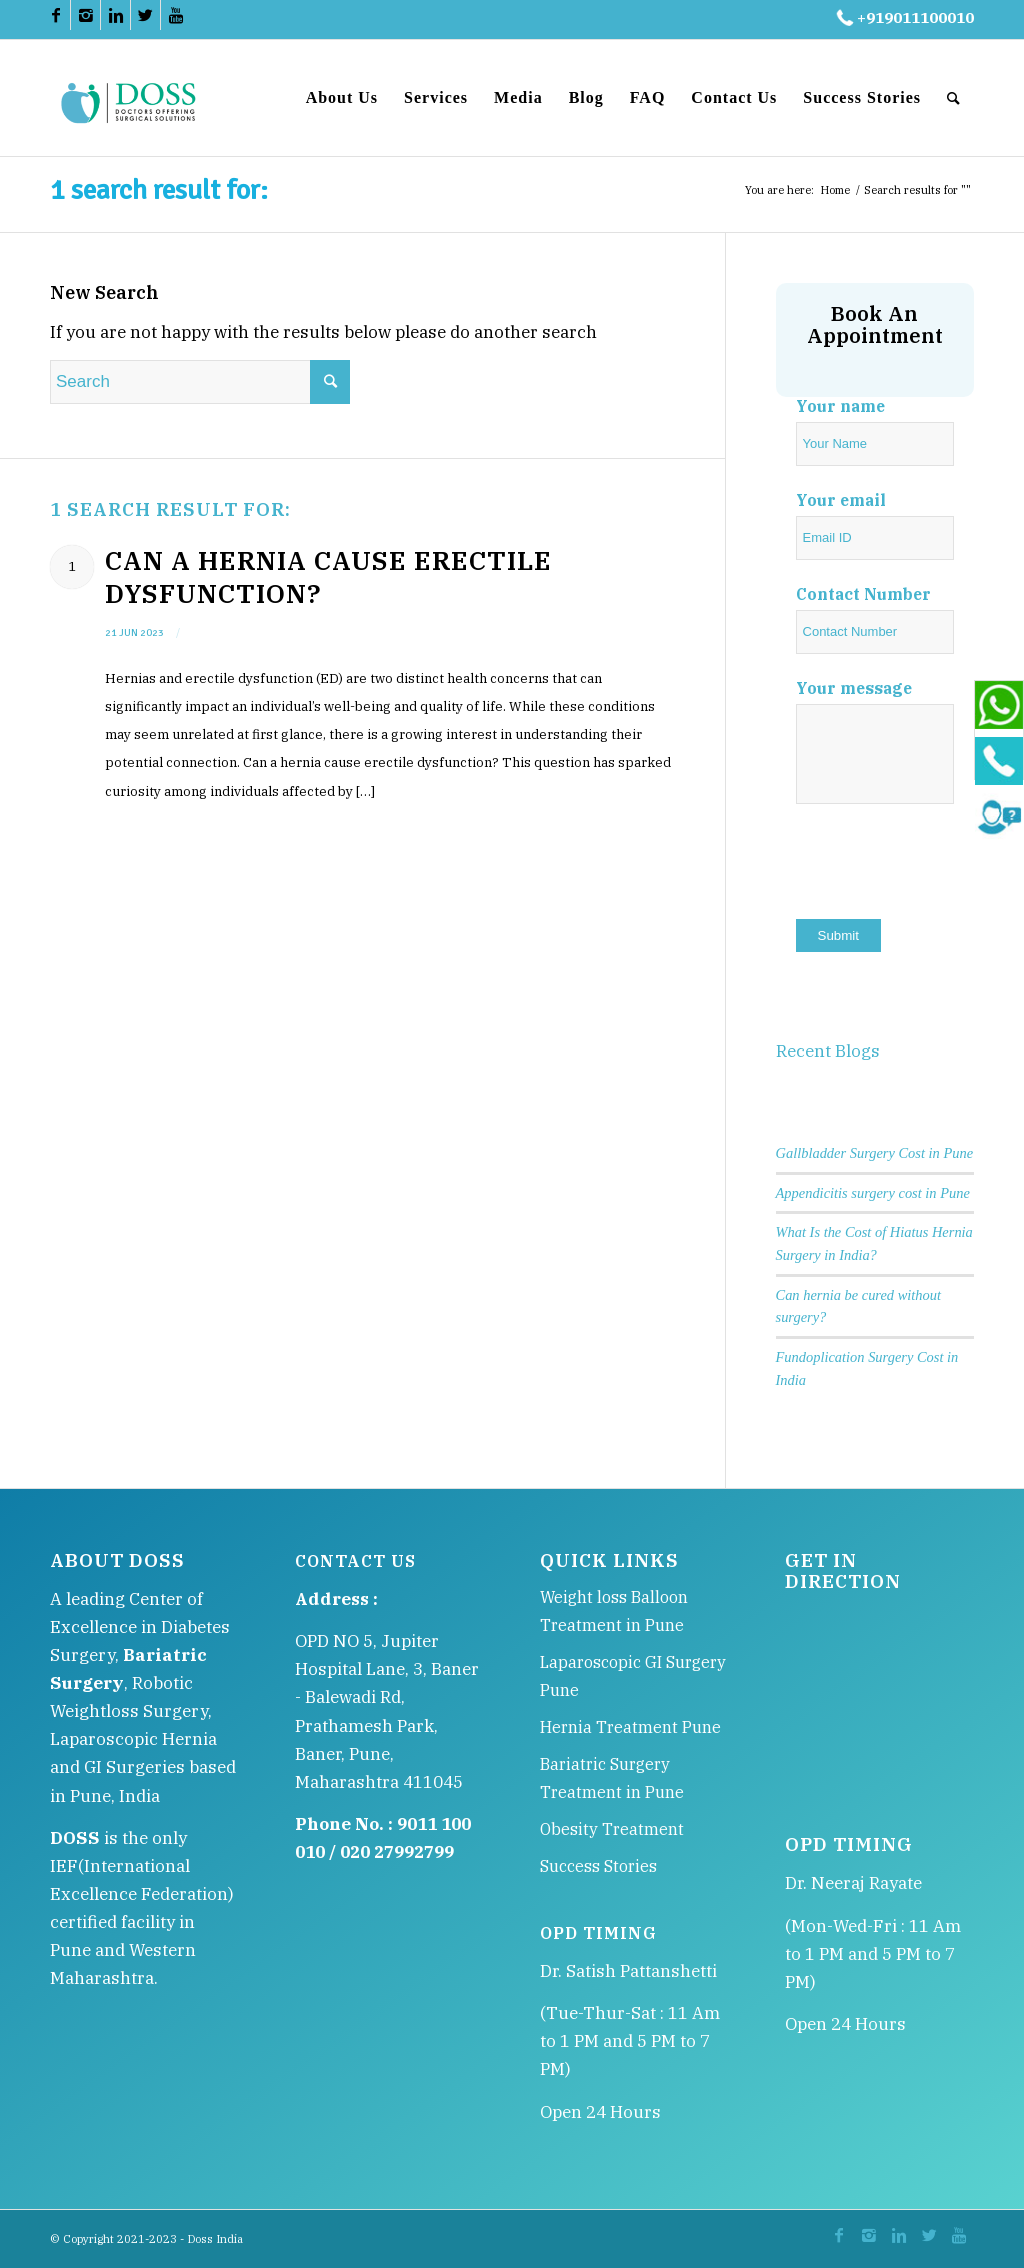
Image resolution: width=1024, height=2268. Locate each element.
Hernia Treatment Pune (630, 1727)
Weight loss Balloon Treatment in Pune (614, 1611)
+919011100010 (903, 17)
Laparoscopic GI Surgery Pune (633, 1676)
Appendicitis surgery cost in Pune (873, 1193)
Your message (854, 688)
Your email (841, 500)
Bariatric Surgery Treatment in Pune (612, 1778)
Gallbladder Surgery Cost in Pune (875, 1153)
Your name (840, 406)
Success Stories (598, 1866)
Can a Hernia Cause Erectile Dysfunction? (328, 577)
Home (835, 190)
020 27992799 (397, 1852)
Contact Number (863, 594)
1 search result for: (159, 190)
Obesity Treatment (612, 1829)
